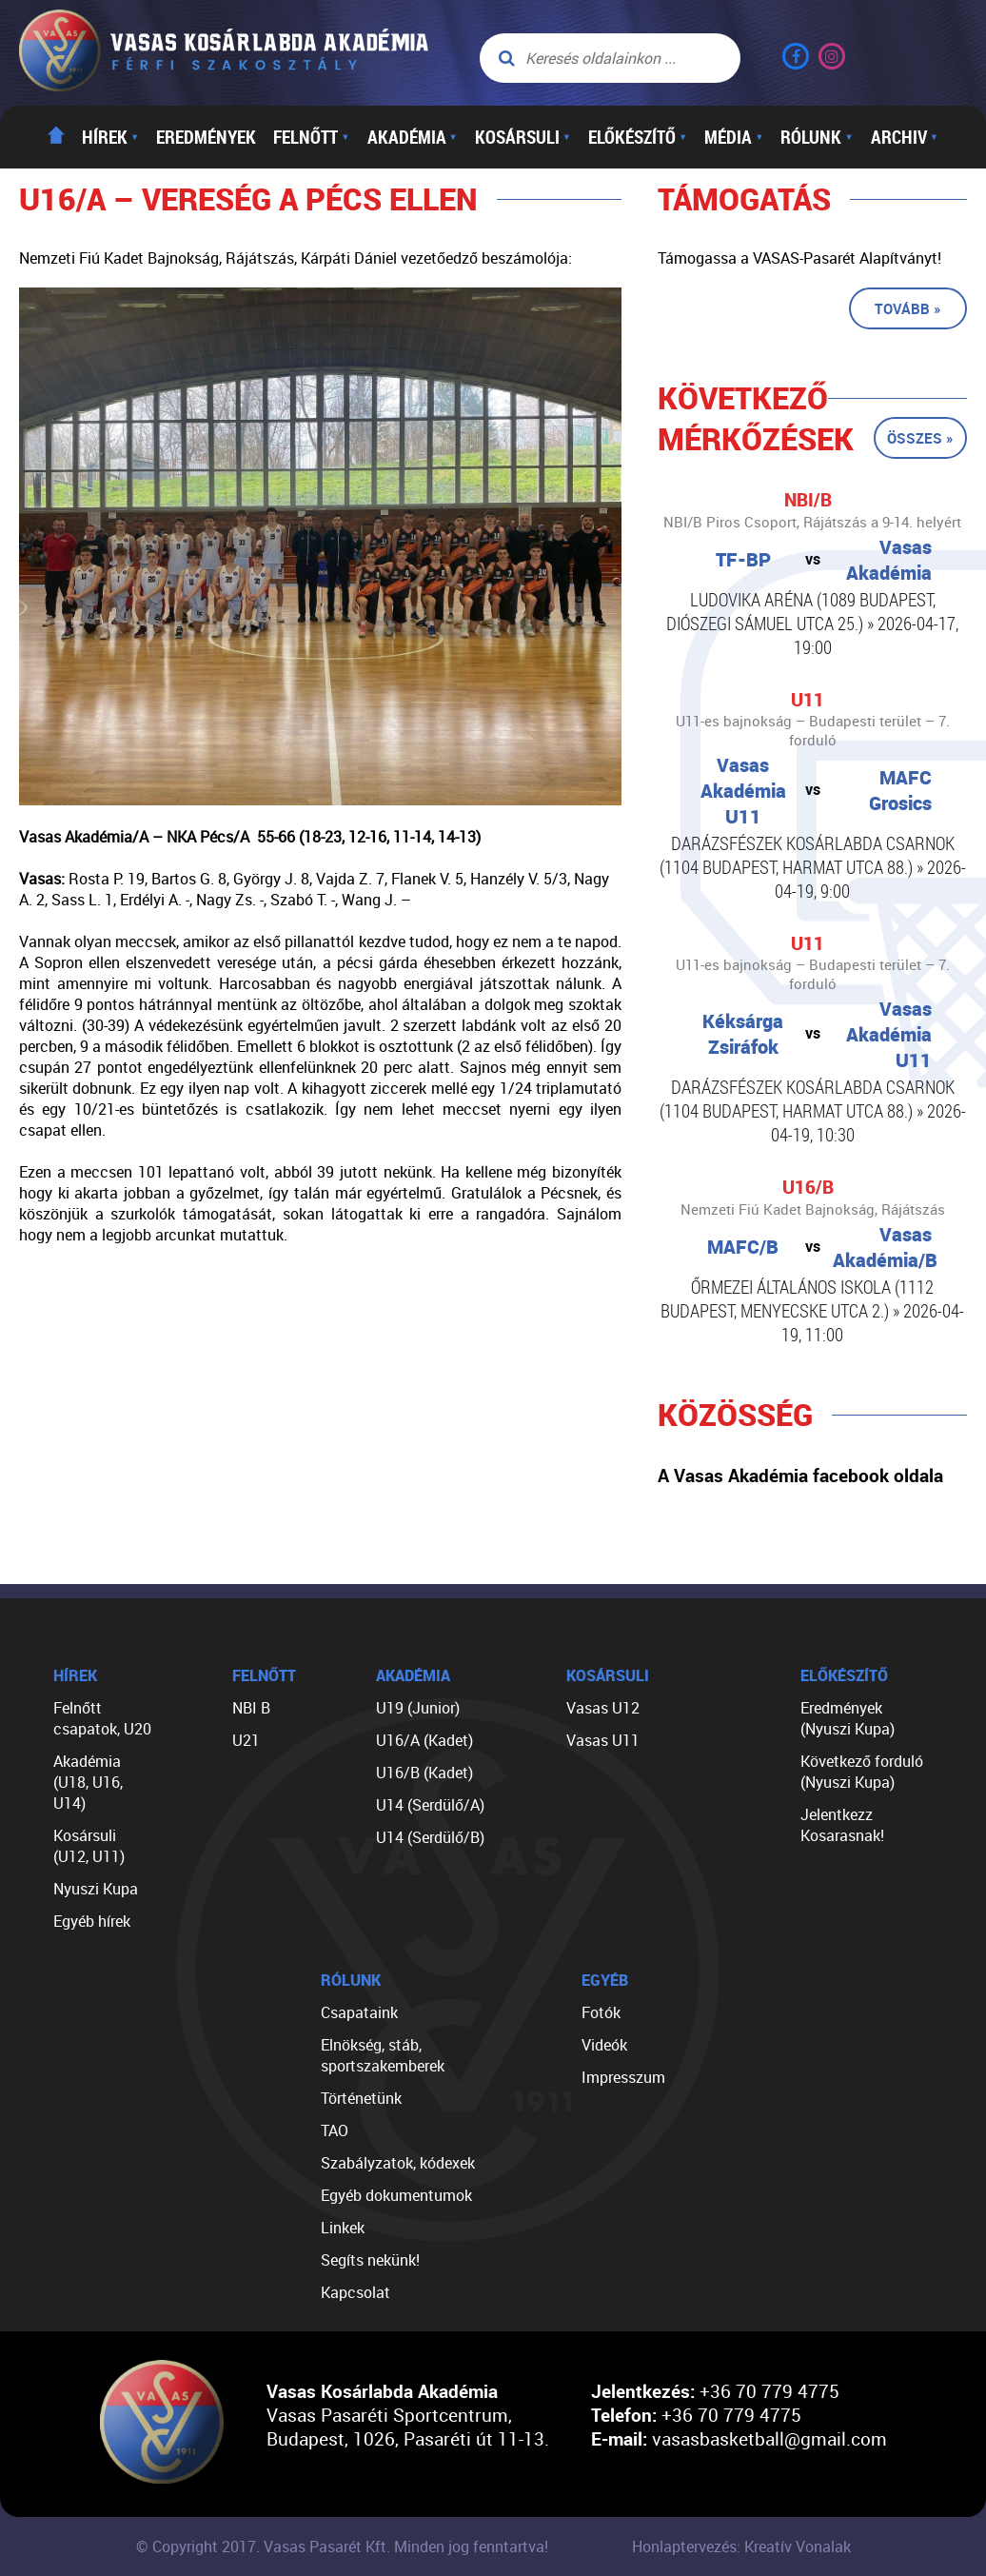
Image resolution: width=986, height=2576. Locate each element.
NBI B (251, 1707)
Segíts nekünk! (370, 2259)
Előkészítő (637, 137)
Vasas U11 (603, 1740)
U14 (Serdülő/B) (430, 1837)
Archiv (904, 137)
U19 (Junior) (418, 1707)
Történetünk (361, 2098)
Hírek (110, 137)
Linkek (343, 2227)
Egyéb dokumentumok (396, 2195)
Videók (604, 2044)
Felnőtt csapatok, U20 (102, 1718)
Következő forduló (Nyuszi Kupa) (861, 1772)
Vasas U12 (603, 1707)
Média (733, 137)
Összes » (920, 437)
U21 (246, 1740)
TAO (334, 2130)
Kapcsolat (355, 2292)
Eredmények (206, 137)
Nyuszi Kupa (95, 1888)
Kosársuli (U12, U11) (89, 1846)
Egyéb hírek (91, 1921)
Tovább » (908, 308)
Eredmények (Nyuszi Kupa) (847, 1718)
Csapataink (359, 2012)
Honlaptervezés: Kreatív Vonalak (741, 2546)
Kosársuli (523, 137)
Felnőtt (311, 137)
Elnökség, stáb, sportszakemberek (382, 2055)
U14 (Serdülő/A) (430, 1804)
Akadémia (412, 137)
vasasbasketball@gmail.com (769, 2438)
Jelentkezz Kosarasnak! (842, 1825)
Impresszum (623, 2077)
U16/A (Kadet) (424, 1740)
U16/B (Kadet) (424, 1772)
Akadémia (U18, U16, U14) (88, 1782)
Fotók (601, 2012)
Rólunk (816, 137)
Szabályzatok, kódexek (398, 2162)
